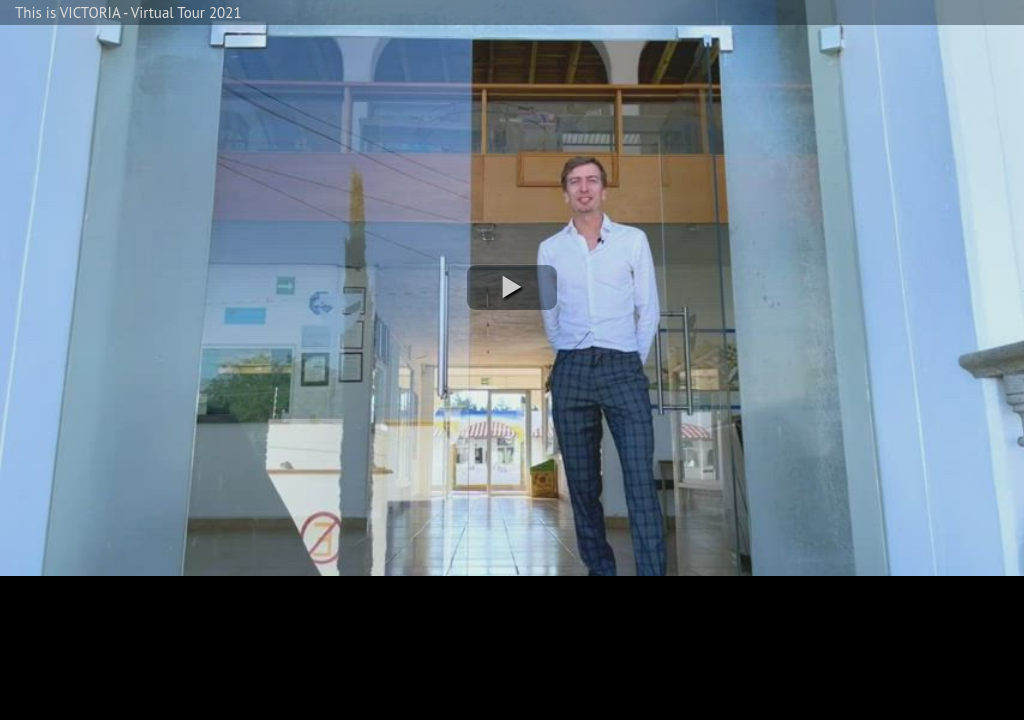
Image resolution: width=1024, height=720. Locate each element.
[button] (512, 287)
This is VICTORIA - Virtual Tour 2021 (128, 12)
